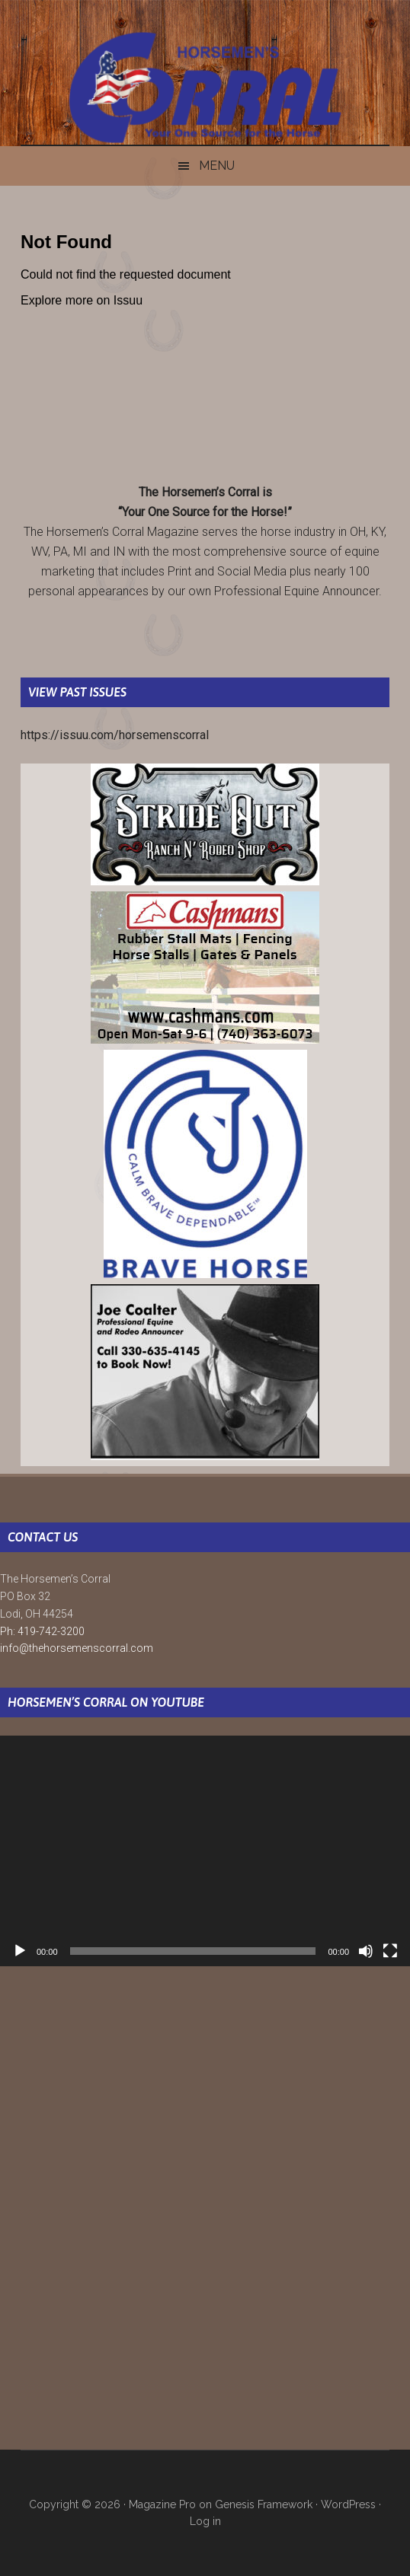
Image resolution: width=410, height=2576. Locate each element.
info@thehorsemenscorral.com (76, 1648)
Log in (205, 2521)
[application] (205, 1851)
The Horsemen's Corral (205, 87)
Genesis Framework (263, 2504)
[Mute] (365, 1951)
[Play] (19, 1951)
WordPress (348, 2504)
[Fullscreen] (390, 1951)
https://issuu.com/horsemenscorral (115, 735)
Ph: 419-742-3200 (42, 1631)
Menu (217, 165)
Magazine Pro (162, 2504)
